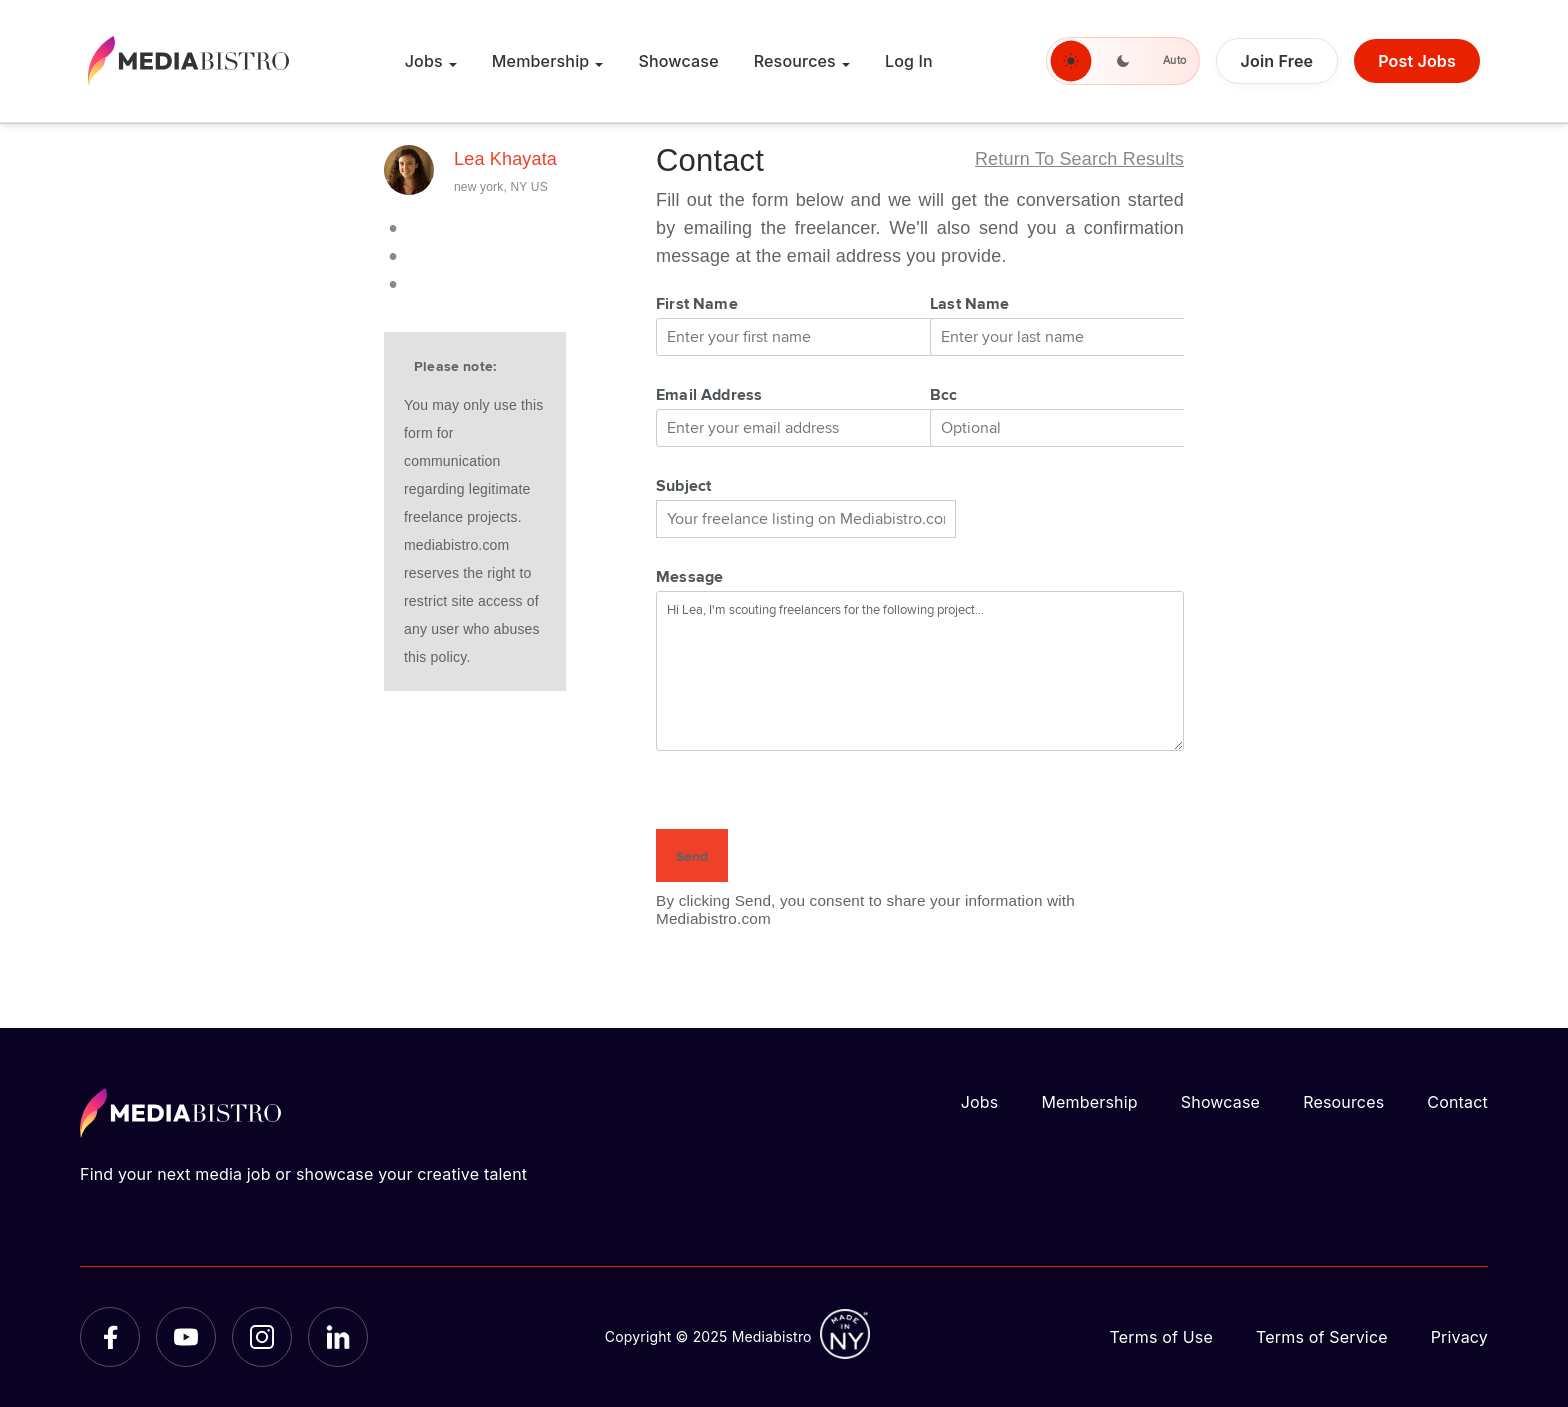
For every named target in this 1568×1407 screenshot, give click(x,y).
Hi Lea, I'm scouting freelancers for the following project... (920, 671)
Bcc (944, 396)
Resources (795, 61)
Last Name (970, 305)
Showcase (678, 61)
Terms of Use (1161, 1337)
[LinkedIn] (338, 1337)
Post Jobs (1417, 61)
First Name (697, 305)
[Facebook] (110, 1337)
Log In (909, 61)
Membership (541, 61)
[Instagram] (262, 1337)
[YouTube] (186, 1337)
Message (689, 578)
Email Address (709, 396)
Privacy (1459, 1337)
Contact (1457, 1102)
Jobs (424, 61)
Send (692, 857)
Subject (683, 487)
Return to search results (1079, 159)
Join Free (1277, 61)
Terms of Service (1322, 1337)
